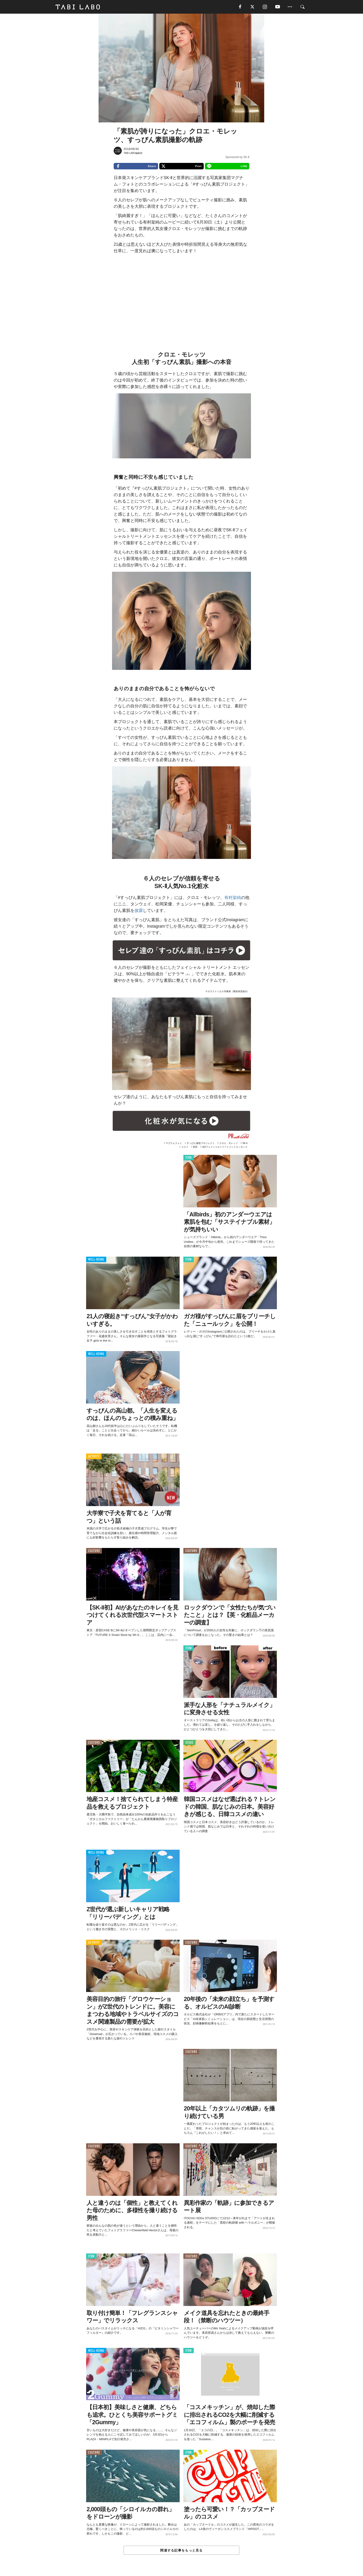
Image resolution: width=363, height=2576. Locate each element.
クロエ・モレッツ (228, 1143)
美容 (195, 1147)
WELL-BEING (96, 1260)
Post (181, 167)
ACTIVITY (94, 1457)
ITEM (188, 1158)
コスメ (184, 1147)
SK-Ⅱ (244, 1143)
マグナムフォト (174, 1143)
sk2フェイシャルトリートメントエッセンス (224, 1147)
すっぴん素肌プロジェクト (201, 1143)
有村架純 (232, 898)
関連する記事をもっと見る (181, 2551)
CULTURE (94, 1551)
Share (136, 167)
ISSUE (189, 1743)
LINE (227, 167)
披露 (139, 911)
